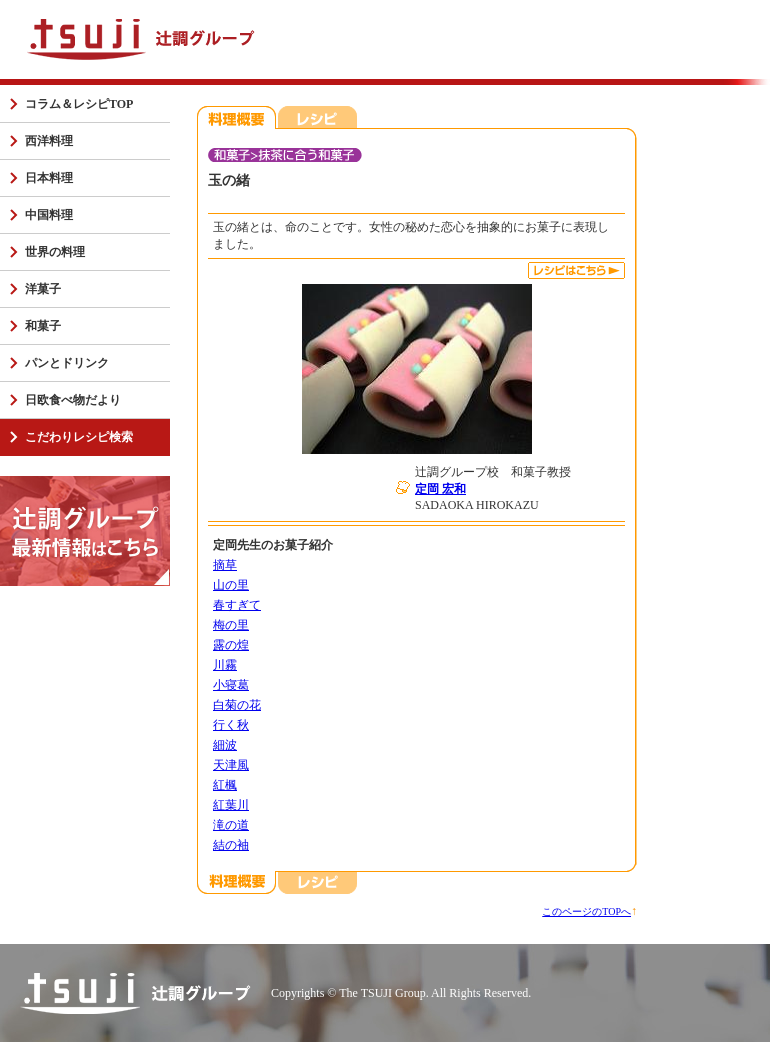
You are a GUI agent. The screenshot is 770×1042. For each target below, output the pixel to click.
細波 (225, 745)
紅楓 (225, 785)
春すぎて (237, 605)
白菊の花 (237, 705)
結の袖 (231, 845)
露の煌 (231, 645)
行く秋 (231, 725)
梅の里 (231, 625)
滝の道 (231, 825)
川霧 (225, 665)
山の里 (231, 585)
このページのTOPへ (586, 911)
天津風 (231, 765)
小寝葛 (231, 685)
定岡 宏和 (440, 489)
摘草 (225, 565)
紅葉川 (231, 805)
